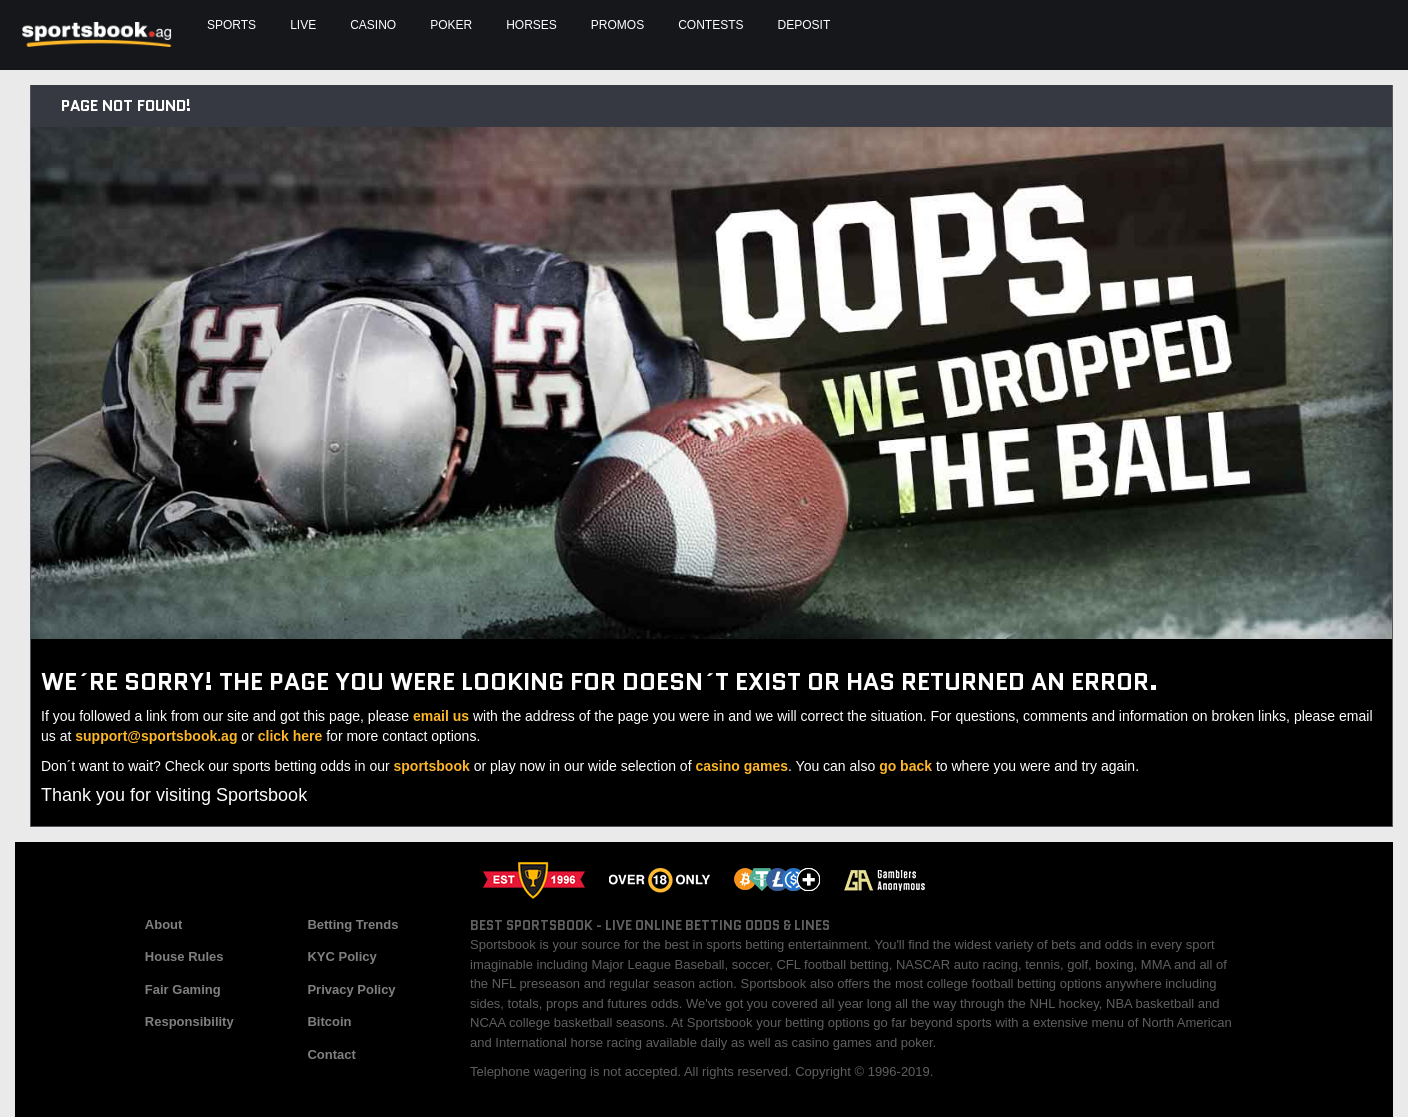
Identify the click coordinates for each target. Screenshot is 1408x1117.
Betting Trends (352, 924)
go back (905, 766)
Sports (231, 25)
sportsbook (432, 766)
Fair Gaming (183, 989)
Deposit (804, 25)
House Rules (184, 956)
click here (290, 736)
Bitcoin (329, 1021)
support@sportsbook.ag (156, 736)
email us (441, 716)
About (164, 924)
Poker (451, 25)
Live (303, 25)
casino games (741, 766)
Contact (331, 1054)
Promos (617, 25)
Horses (531, 25)
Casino (373, 25)
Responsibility (189, 1021)
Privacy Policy (351, 989)
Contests (710, 25)
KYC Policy (341, 956)
